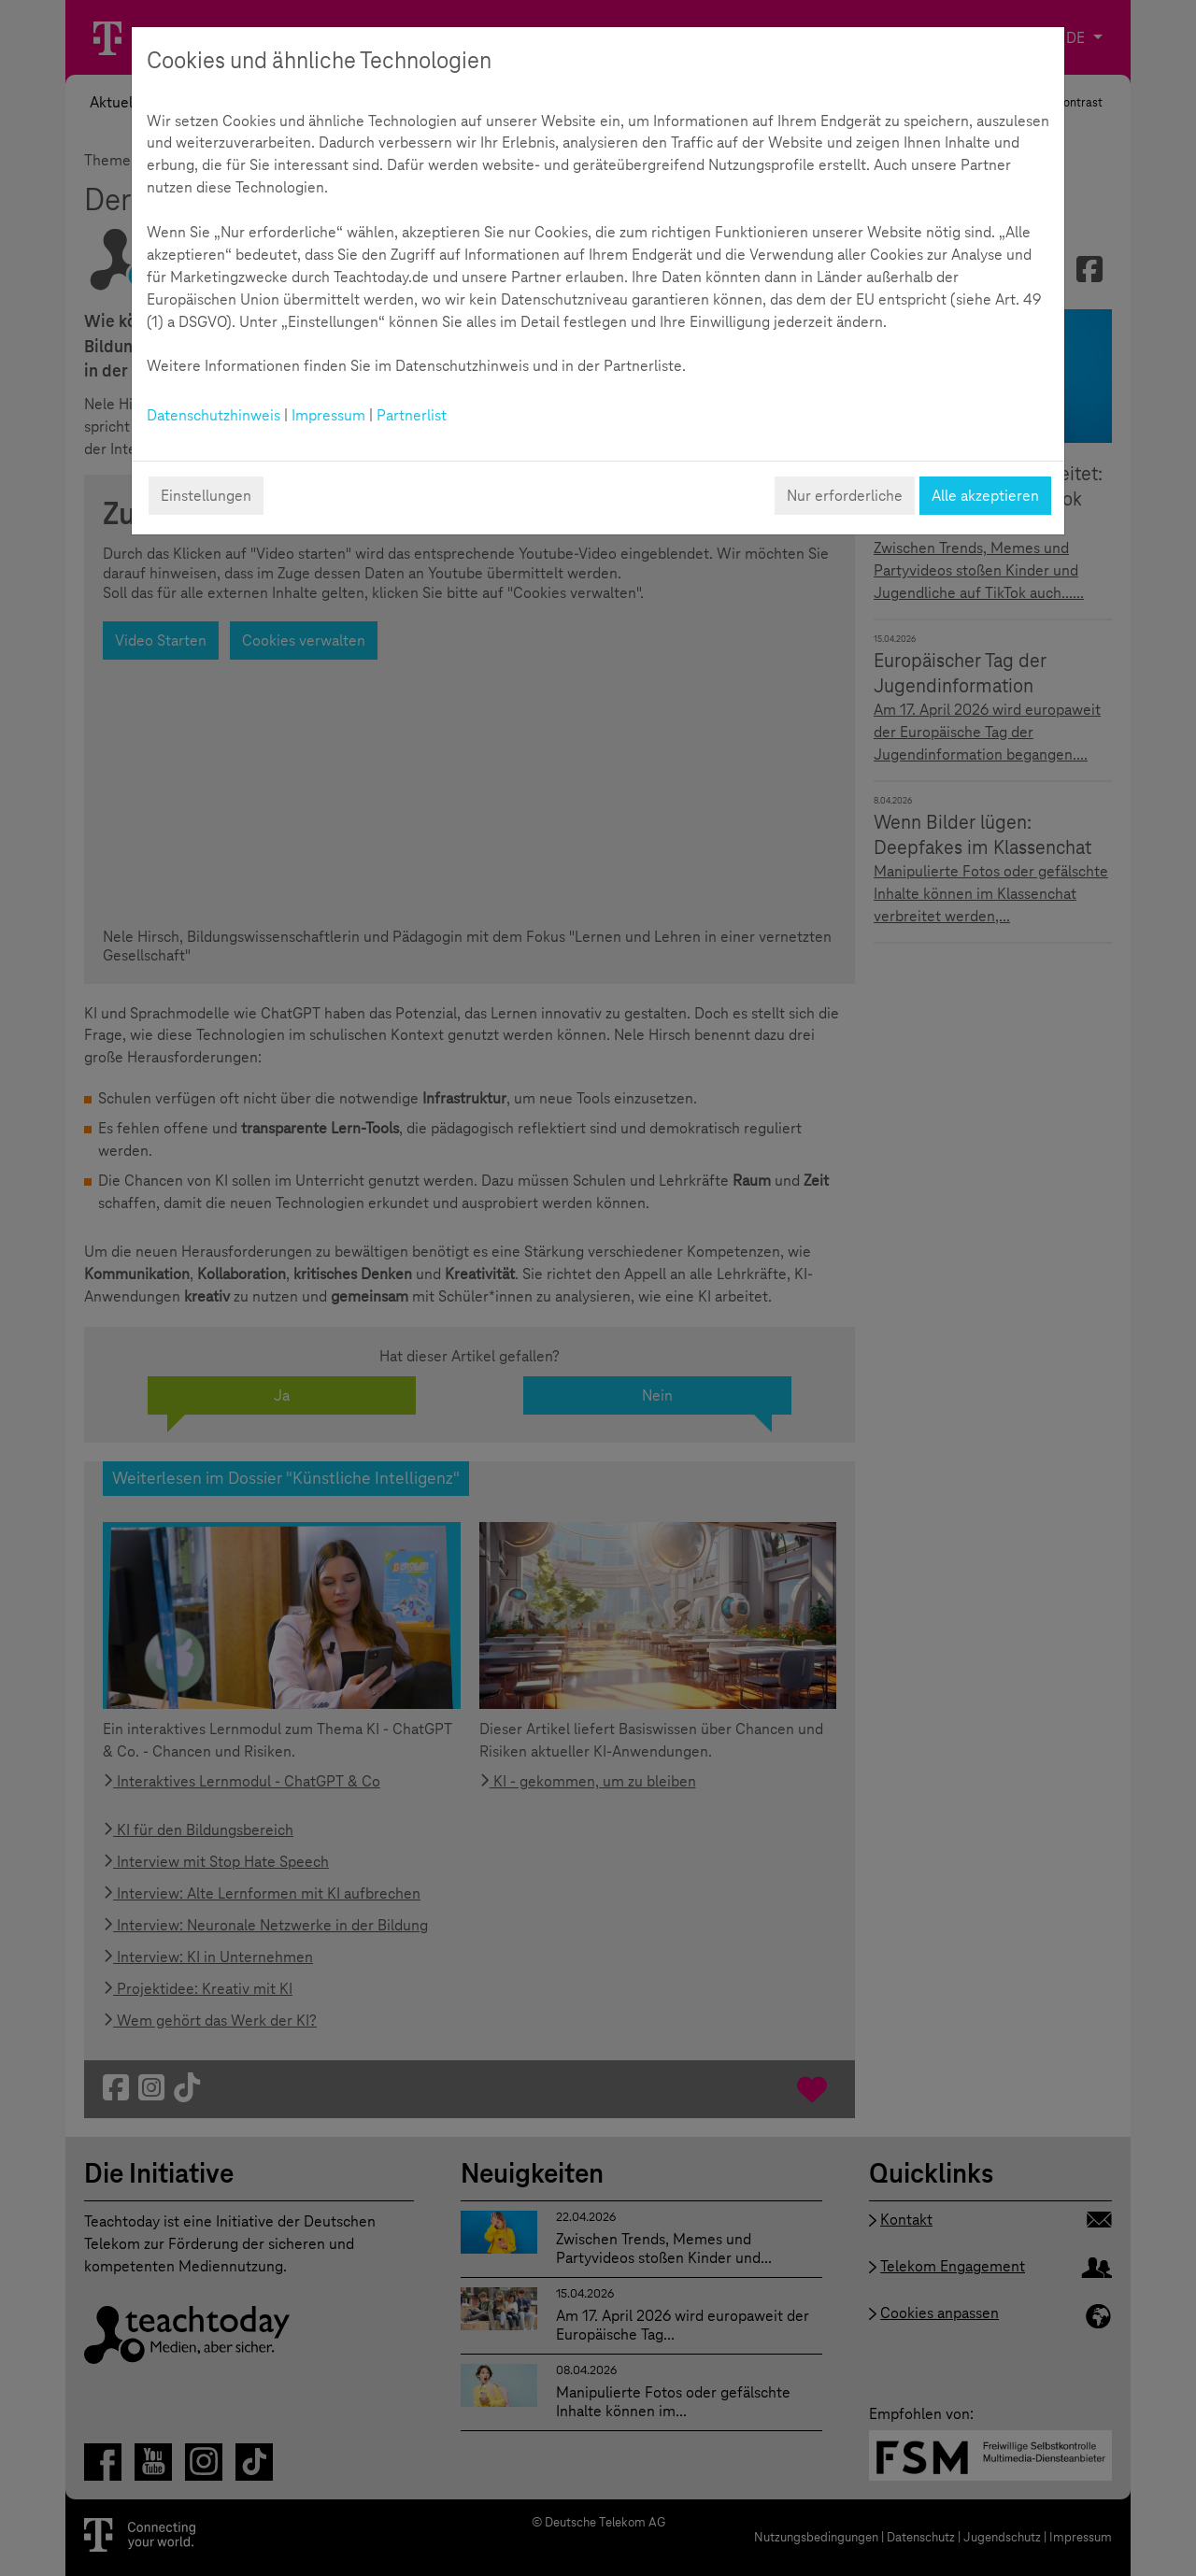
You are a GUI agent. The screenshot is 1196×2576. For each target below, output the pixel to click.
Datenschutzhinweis (213, 415)
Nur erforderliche (845, 495)
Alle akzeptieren (985, 495)
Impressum (328, 415)
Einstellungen (206, 495)
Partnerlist (412, 415)
